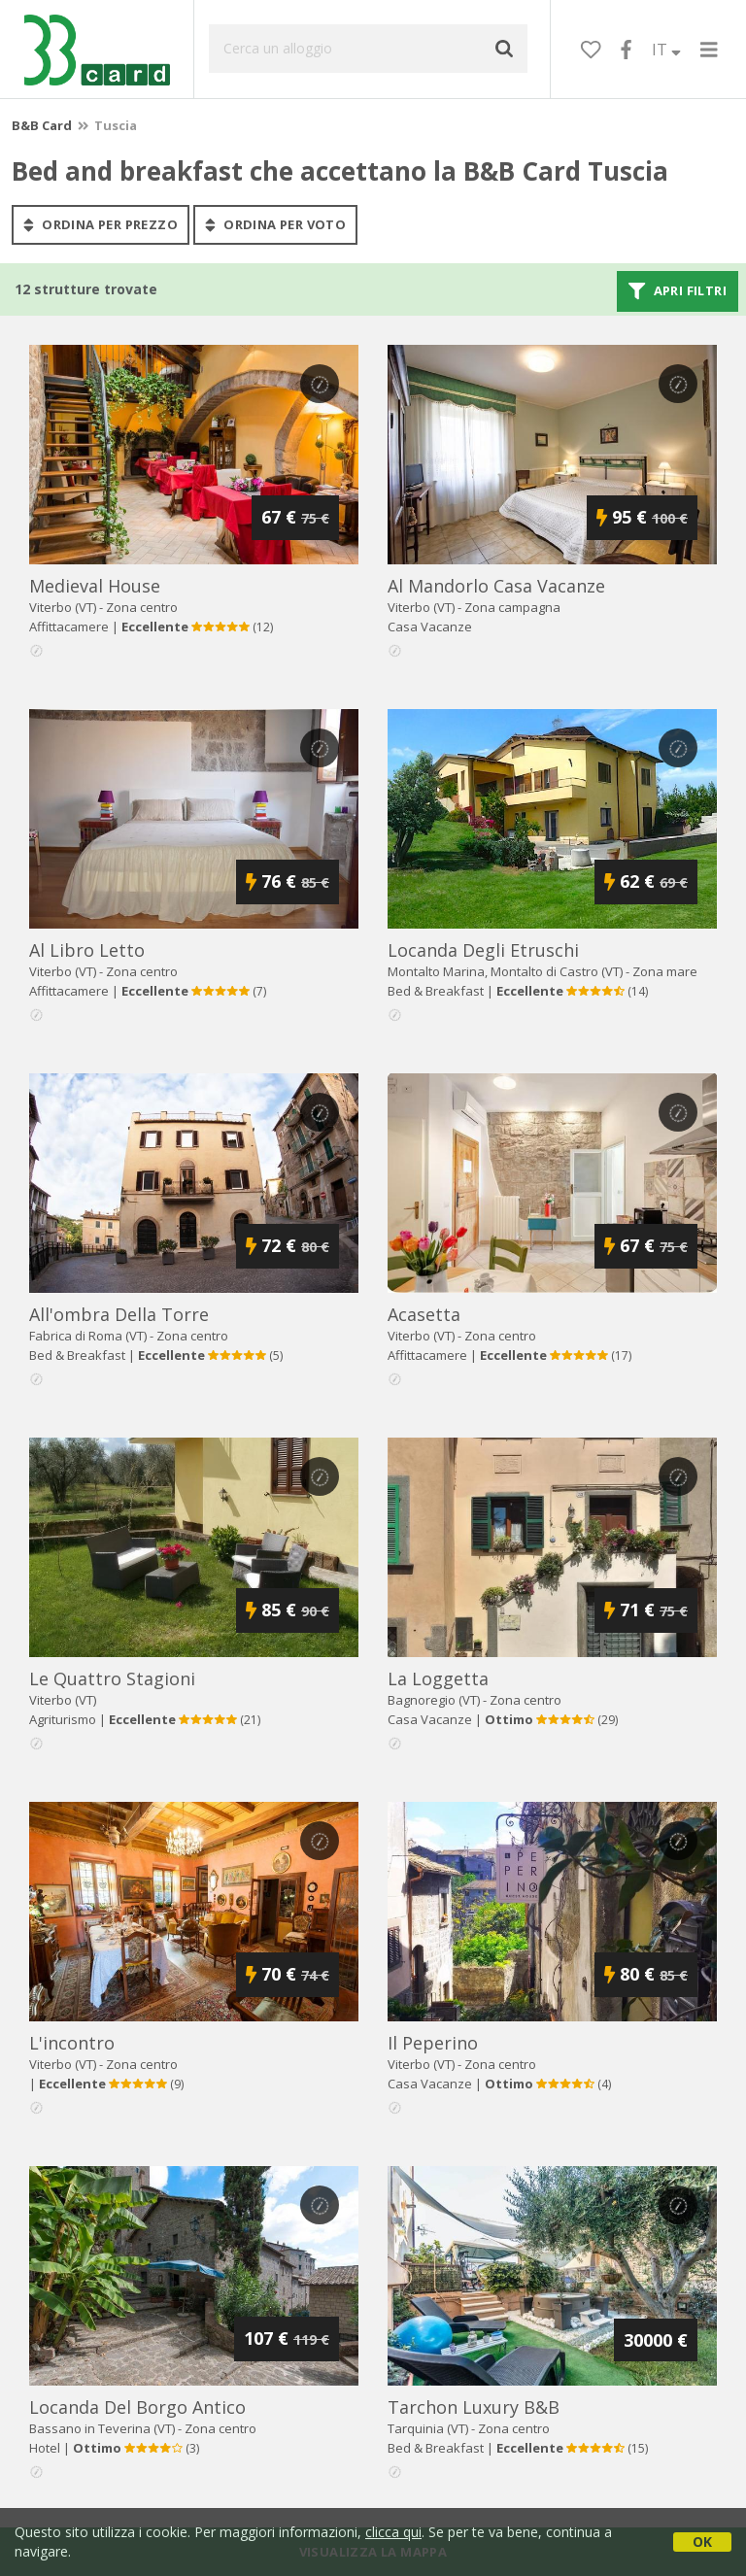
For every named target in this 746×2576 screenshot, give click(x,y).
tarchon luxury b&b (474, 2407)
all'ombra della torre (119, 1314)
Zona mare (664, 971)
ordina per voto (275, 224)
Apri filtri (677, 291)
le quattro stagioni (112, 1678)
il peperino (433, 2042)
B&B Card (42, 125)
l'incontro (72, 2042)
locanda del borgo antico (137, 2407)
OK (702, 2541)
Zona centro (142, 607)
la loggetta (438, 1678)
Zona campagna (512, 607)
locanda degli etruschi (483, 950)
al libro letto (87, 950)
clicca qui (393, 2532)
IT (666, 49)
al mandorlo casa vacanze (496, 585)
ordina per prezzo (100, 224)
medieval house (94, 585)
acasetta (424, 1314)
